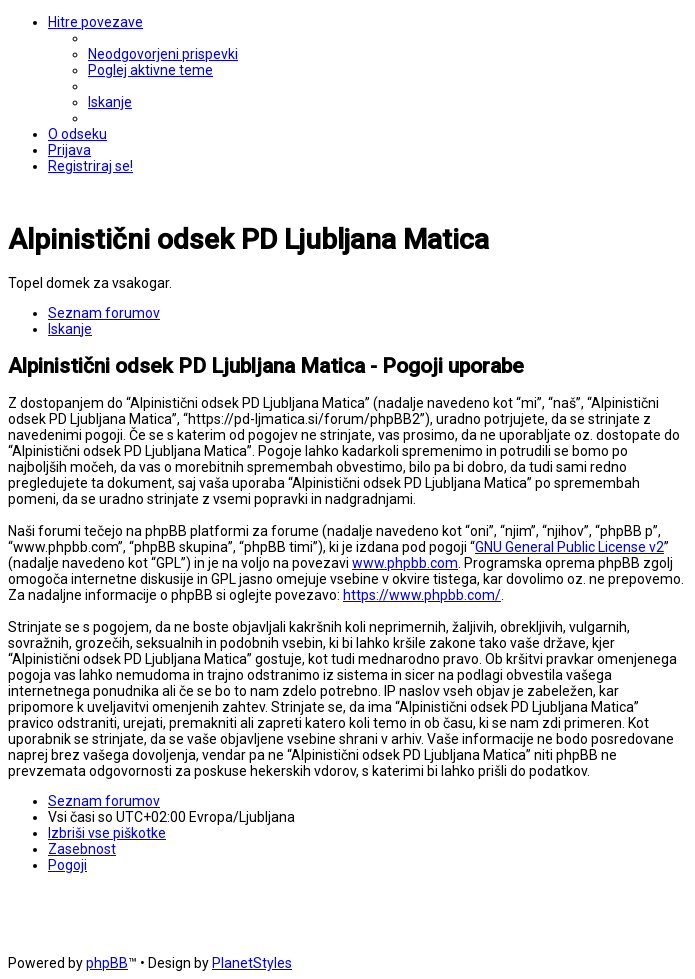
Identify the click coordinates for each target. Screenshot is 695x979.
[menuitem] (163, 54)
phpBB (107, 963)
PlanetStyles (252, 963)
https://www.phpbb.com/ (422, 595)
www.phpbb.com (405, 563)
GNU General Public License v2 (569, 547)
